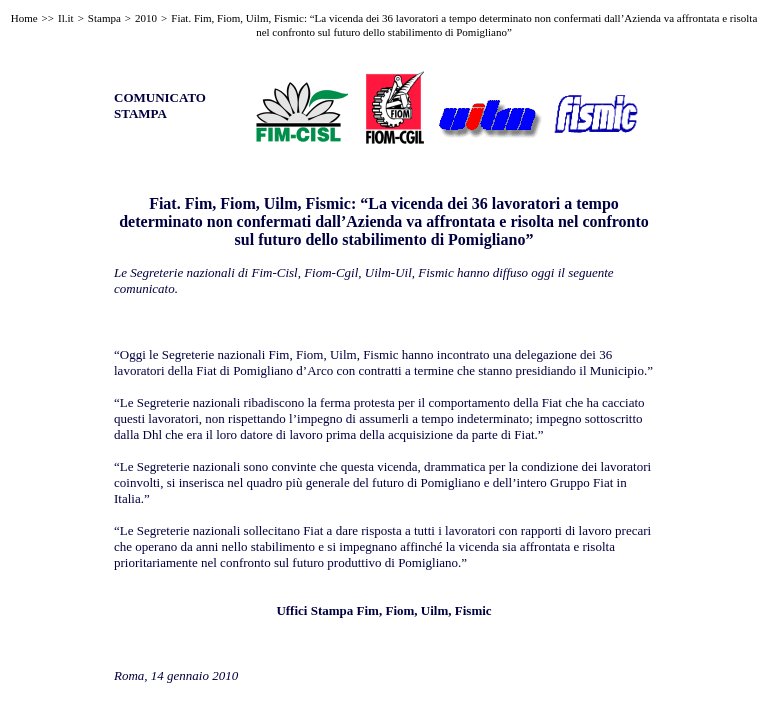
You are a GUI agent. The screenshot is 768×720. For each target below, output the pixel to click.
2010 (146, 18)
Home (24, 18)
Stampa (104, 18)
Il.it (66, 18)
